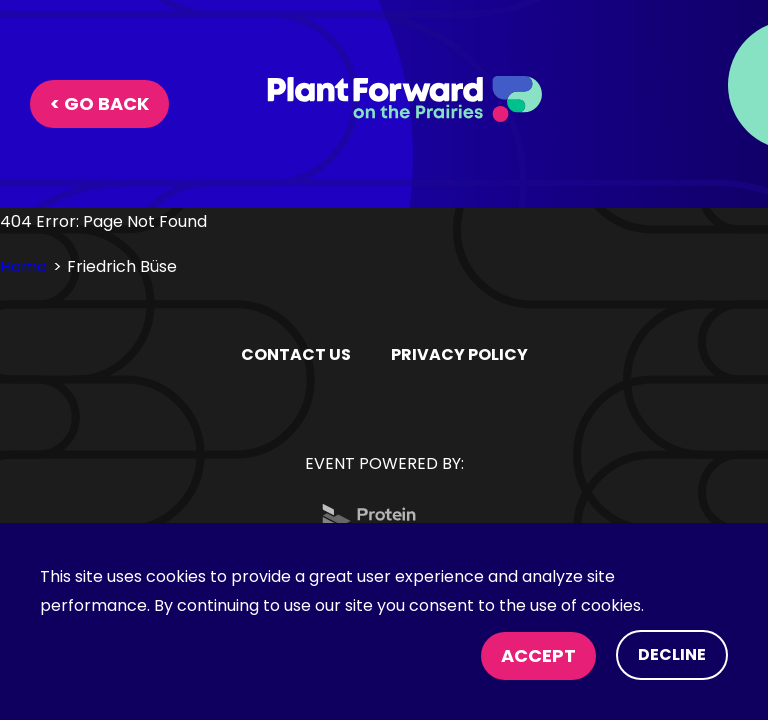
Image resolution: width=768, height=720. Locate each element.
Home (23, 266)
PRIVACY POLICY (459, 354)
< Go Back (99, 103)
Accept (538, 655)
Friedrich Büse (122, 266)
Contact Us (296, 354)
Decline (672, 654)
